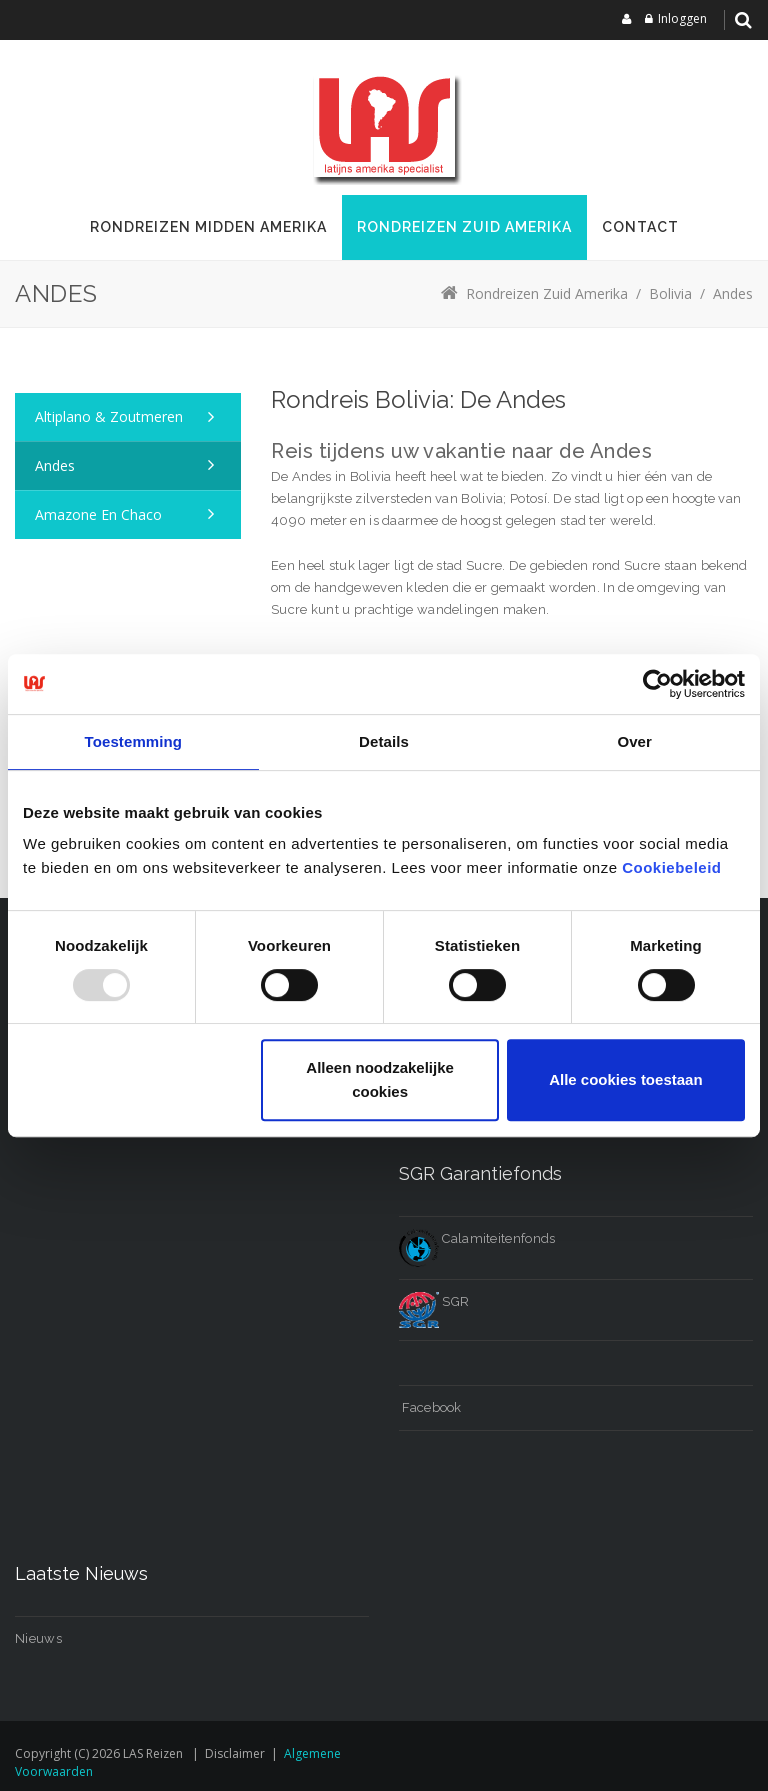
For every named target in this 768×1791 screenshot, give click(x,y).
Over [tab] (634, 741)
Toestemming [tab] (134, 741)
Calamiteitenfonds (477, 1238)
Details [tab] (384, 741)
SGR (434, 1301)
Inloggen (682, 18)
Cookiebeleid (671, 867)
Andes (55, 465)
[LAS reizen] (384, 125)
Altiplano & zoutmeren (109, 416)
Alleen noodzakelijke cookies (380, 1079)
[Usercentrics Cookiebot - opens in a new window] (657, 684)
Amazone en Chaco (98, 514)
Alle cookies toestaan (625, 1079)
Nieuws (38, 1638)
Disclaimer (235, 1753)
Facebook (430, 1407)
